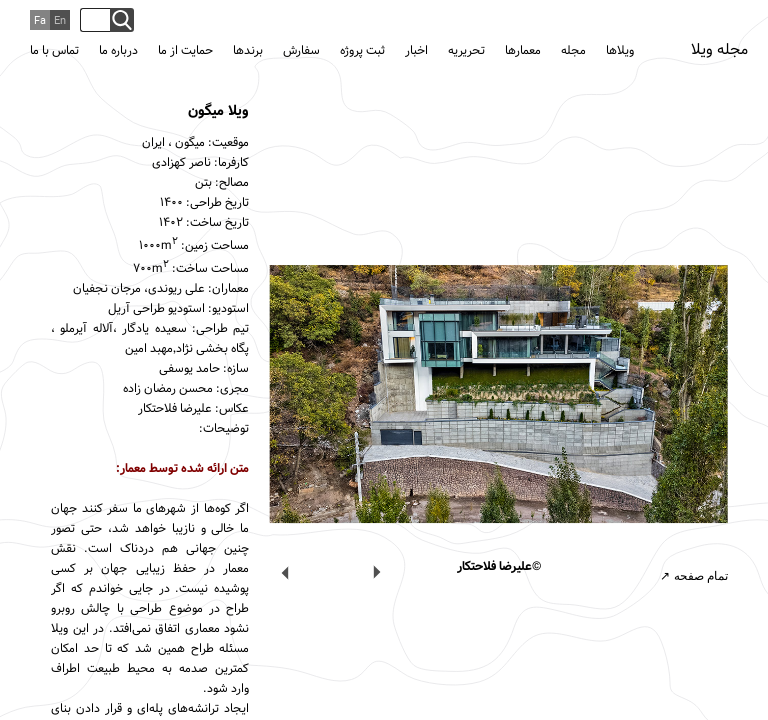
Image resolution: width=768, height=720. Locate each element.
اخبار (416, 51)
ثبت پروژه (362, 51)
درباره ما (118, 51)
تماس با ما (54, 51)
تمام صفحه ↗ (694, 576)
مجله (573, 51)
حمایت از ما (185, 51)
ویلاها (620, 51)
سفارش (301, 51)
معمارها (523, 51)
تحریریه (466, 51)
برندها (248, 51)
